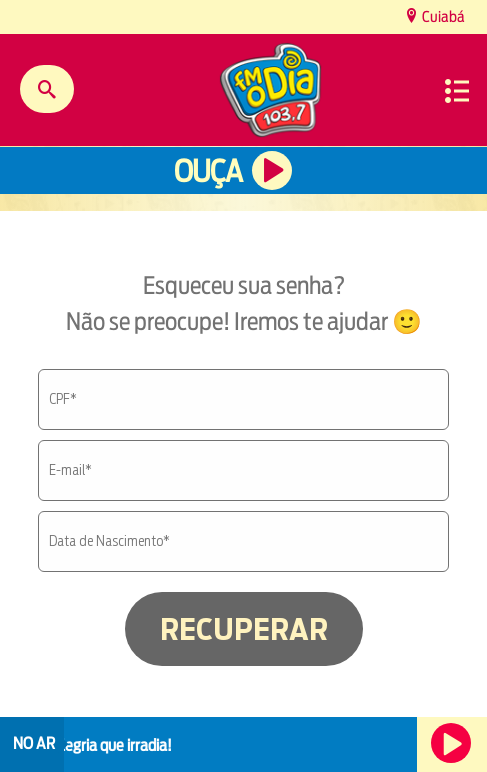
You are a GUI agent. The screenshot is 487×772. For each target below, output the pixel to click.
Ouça (208, 171)
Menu (457, 91)
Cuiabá (442, 16)
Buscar (47, 89)
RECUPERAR (244, 629)
